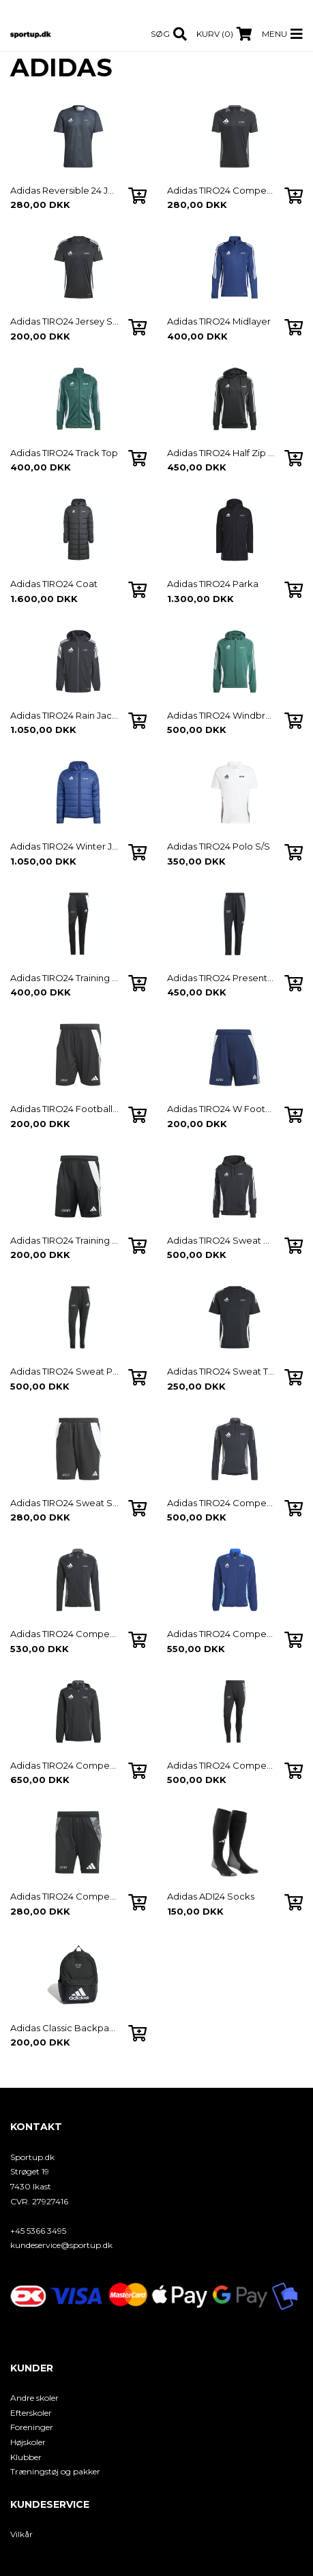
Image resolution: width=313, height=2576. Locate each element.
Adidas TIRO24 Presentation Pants (221, 977)
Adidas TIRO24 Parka (212, 583)
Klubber (26, 2457)
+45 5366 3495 (38, 2231)
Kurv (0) (214, 34)
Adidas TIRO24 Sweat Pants (64, 1371)
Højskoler (28, 2442)
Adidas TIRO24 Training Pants (64, 977)
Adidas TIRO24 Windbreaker (221, 715)
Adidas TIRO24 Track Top (64, 452)
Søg (160, 34)
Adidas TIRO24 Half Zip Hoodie (221, 452)
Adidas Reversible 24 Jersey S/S (64, 190)
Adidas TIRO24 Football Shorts (64, 1108)
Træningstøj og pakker (55, 2471)
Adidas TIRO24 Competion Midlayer (221, 1502)
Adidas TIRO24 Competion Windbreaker (64, 1765)
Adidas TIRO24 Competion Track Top (64, 1633)
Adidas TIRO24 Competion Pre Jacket (221, 1633)
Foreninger (31, 2427)
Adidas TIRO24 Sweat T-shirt (221, 1371)
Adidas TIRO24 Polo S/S (218, 846)
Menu (274, 34)
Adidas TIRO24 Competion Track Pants (221, 1765)
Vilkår (21, 2534)
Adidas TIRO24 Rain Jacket (64, 715)
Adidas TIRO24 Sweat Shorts (64, 1502)
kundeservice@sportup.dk (61, 2245)
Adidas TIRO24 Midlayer (219, 321)
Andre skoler (34, 2398)
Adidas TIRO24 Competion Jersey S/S (221, 190)
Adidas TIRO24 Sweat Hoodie (221, 1240)
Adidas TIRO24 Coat (54, 583)
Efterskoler (31, 2413)
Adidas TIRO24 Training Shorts (64, 1240)
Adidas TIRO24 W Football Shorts (221, 1108)
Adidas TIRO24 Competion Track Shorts (64, 1896)
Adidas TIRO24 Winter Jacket (64, 846)
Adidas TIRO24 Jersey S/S (64, 321)
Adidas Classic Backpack (64, 2027)
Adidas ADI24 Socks (210, 1896)
